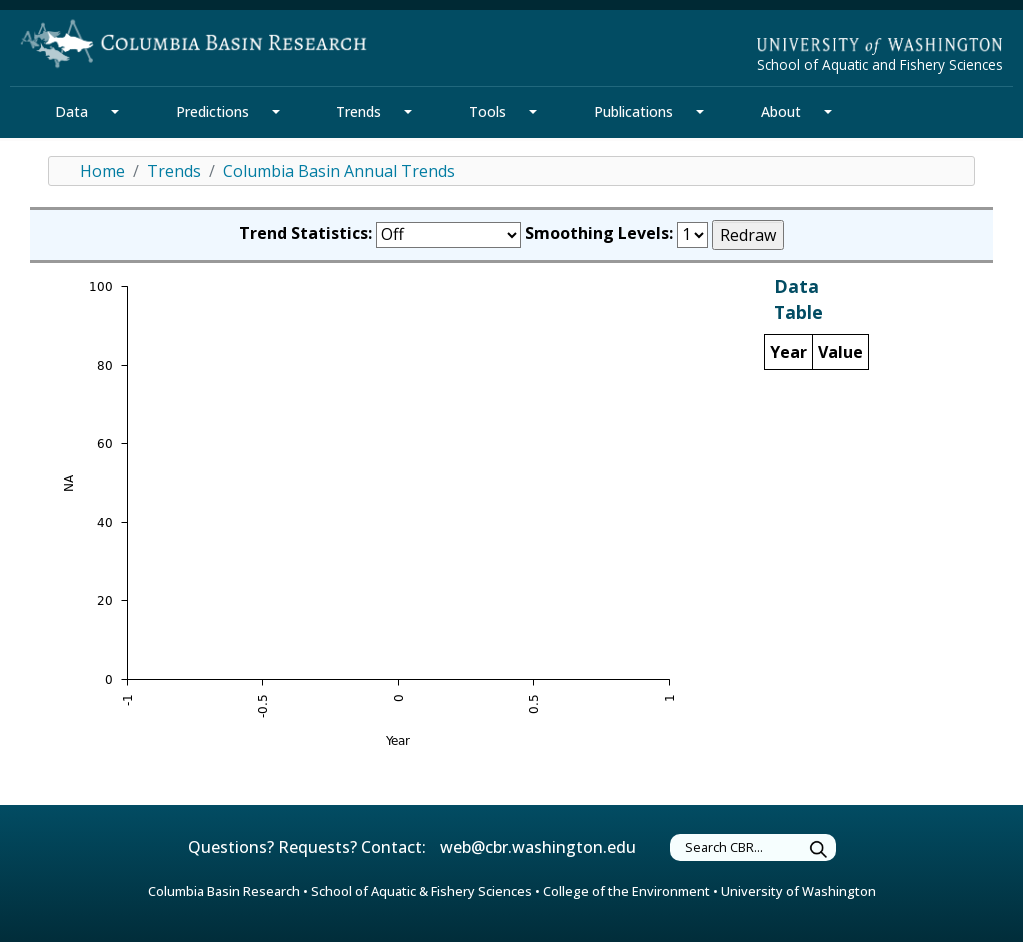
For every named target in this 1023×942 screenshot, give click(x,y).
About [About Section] (781, 111)
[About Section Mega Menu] (828, 112)
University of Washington (798, 891)
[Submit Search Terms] (819, 850)
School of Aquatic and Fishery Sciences (880, 64)
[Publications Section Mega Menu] (700, 112)
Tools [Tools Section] (487, 111)
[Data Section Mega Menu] (115, 112)
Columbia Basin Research (224, 891)
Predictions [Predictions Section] (212, 111)
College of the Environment (626, 891)
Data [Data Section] (71, 111)
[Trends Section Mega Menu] (408, 112)
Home (102, 171)
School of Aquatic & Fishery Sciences (421, 891)
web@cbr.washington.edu (538, 847)
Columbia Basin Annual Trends (339, 171)
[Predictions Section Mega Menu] (276, 112)
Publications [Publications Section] (633, 111)
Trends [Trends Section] (358, 111)
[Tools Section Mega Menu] (533, 112)
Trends (174, 171)
